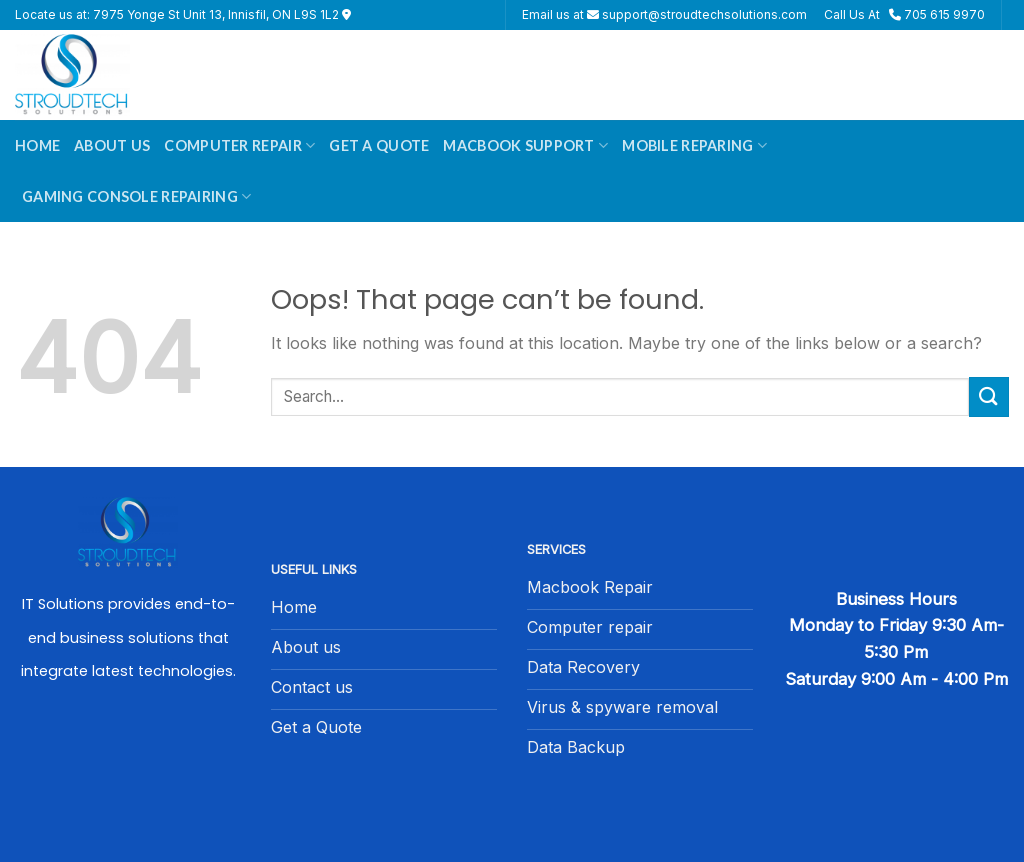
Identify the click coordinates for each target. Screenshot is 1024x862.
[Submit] (989, 396)
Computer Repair (239, 145)
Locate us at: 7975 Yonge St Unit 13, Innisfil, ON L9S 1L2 (183, 14)
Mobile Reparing (694, 145)
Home (37, 145)
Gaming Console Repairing (136, 196)
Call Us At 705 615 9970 (904, 14)
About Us (112, 145)
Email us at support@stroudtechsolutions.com (664, 14)
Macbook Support (525, 145)
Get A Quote (379, 145)
